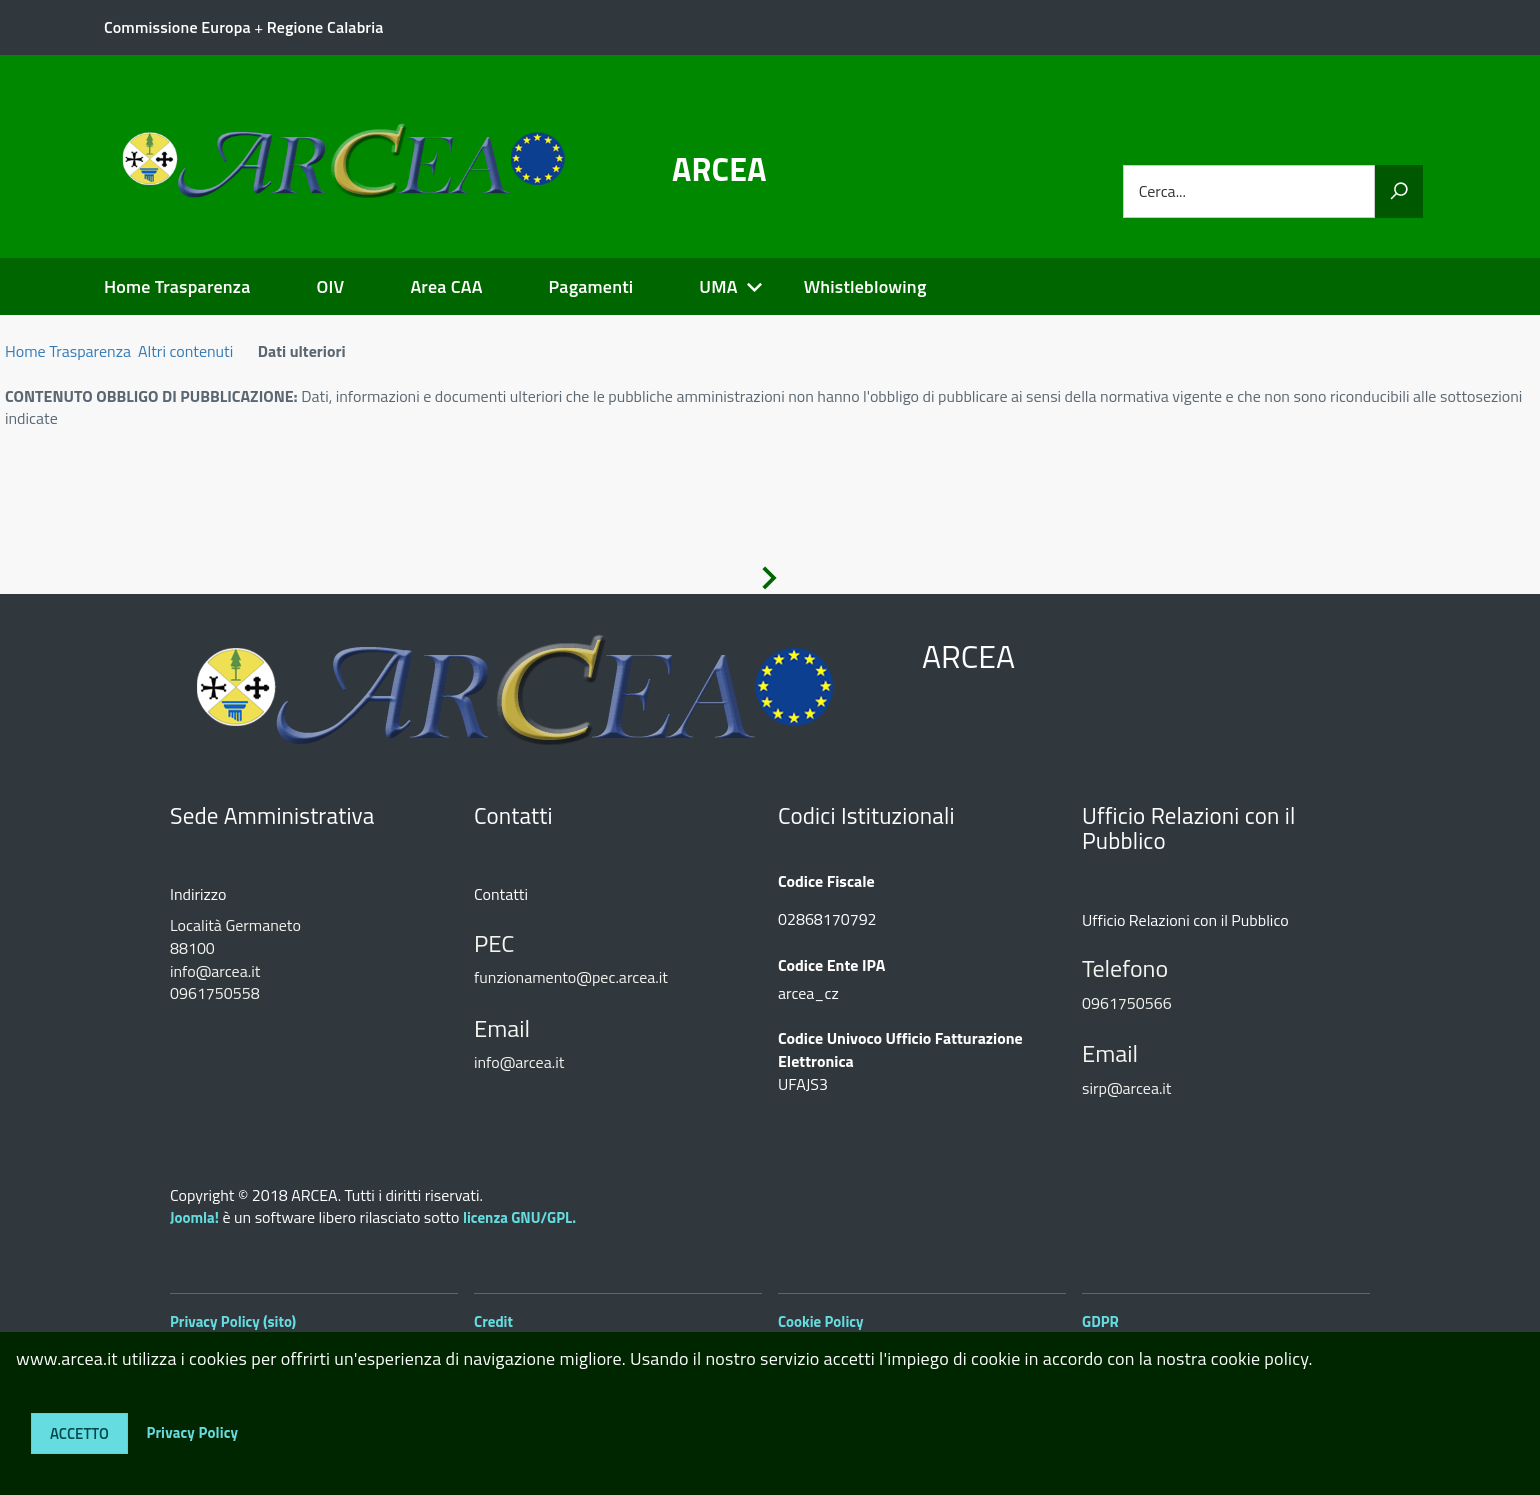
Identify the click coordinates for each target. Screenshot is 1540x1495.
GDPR (1100, 1321)
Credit (493, 1321)
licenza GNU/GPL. (519, 1217)
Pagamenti (591, 286)
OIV (330, 286)
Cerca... (1162, 191)
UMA (718, 286)
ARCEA (719, 169)
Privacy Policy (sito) (233, 1321)
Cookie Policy (820, 1321)
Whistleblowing (865, 286)
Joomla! (194, 1217)
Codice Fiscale (826, 881)
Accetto (79, 1433)
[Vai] (1399, 191)
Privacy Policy (192, 1431)
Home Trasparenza (177, 286)
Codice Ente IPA (831, 965)
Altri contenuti (185, 351)
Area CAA (446, 286)
